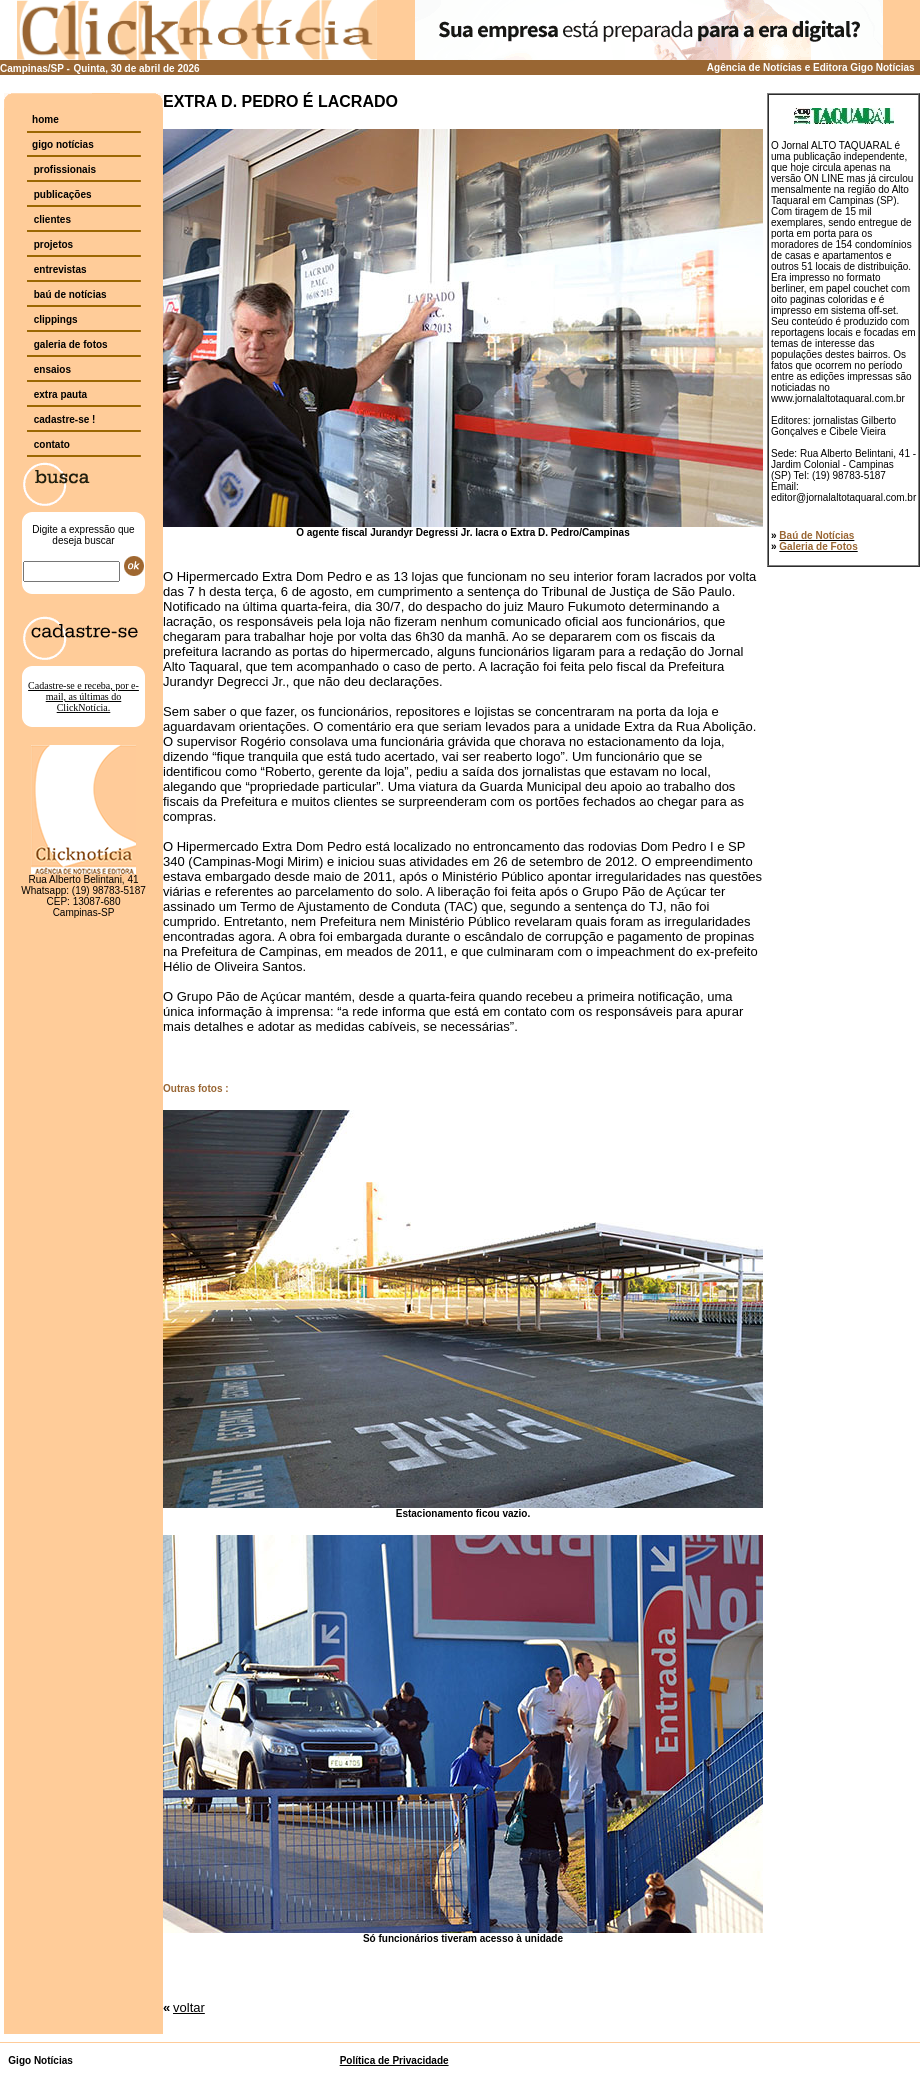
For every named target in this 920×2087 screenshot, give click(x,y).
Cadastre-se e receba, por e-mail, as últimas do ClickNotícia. (83, 696)
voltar (189, 2007)
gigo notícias (63, 144)
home (45, 119)
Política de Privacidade (394, 2060)
